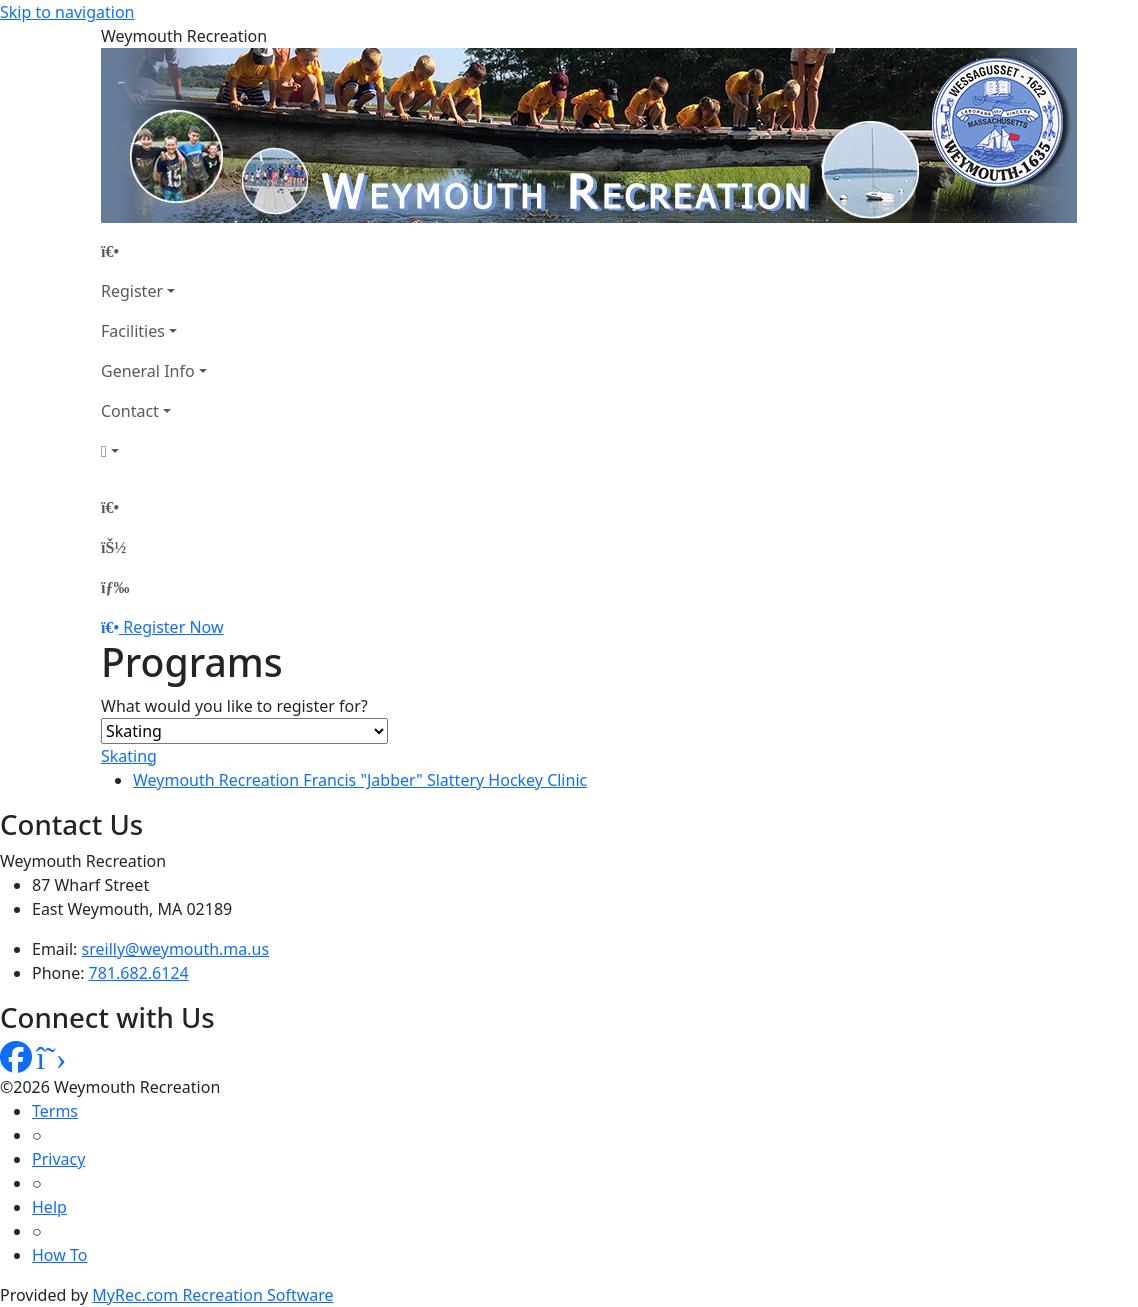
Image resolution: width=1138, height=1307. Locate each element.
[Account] (154, 451)
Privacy (58, 1159)
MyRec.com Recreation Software (212, 1295)
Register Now (173, 627)
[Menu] (115, 587)
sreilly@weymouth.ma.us (176, 949)
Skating (129, 756)
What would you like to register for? (234, 706)
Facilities (133, 331)
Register (132, 291)
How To (59, 1255)
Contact (130, 411)
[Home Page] (154, 251)
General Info (148, 371)
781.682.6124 (139, 973)
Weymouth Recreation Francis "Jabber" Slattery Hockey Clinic (360, 780)
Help (49, 1207)
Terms (55, 1111)
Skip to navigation (67, 12)
